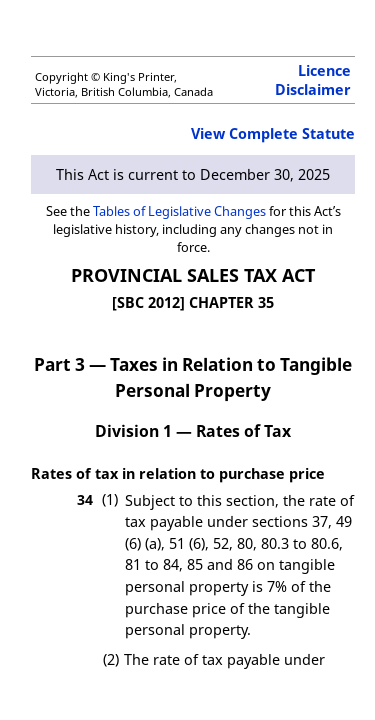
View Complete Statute (273, 133)
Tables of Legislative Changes (179, 211)
